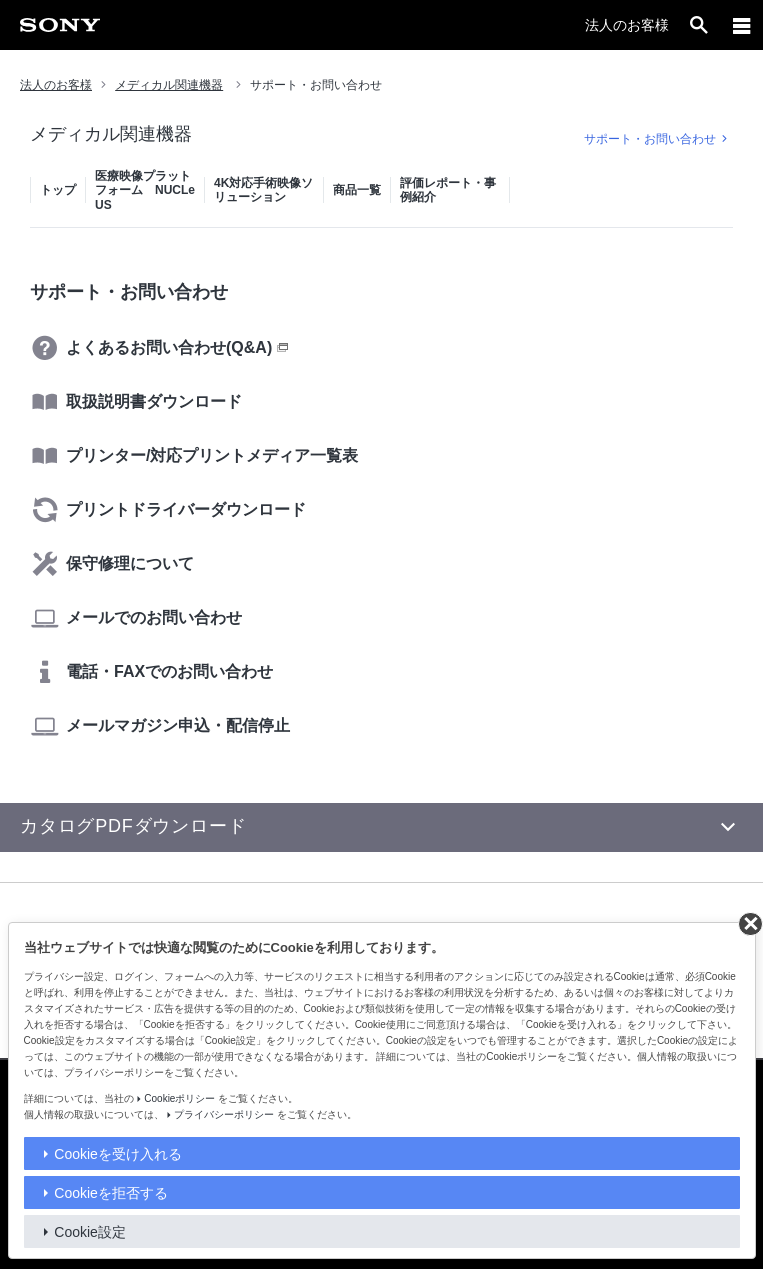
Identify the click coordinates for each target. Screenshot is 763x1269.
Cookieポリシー (179, 1098)
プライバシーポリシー (224, 1114)
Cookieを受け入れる (118, 1154)
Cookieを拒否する (111, 1193)
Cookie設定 (90, 1232)
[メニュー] (742, 25)
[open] (699, 25)
